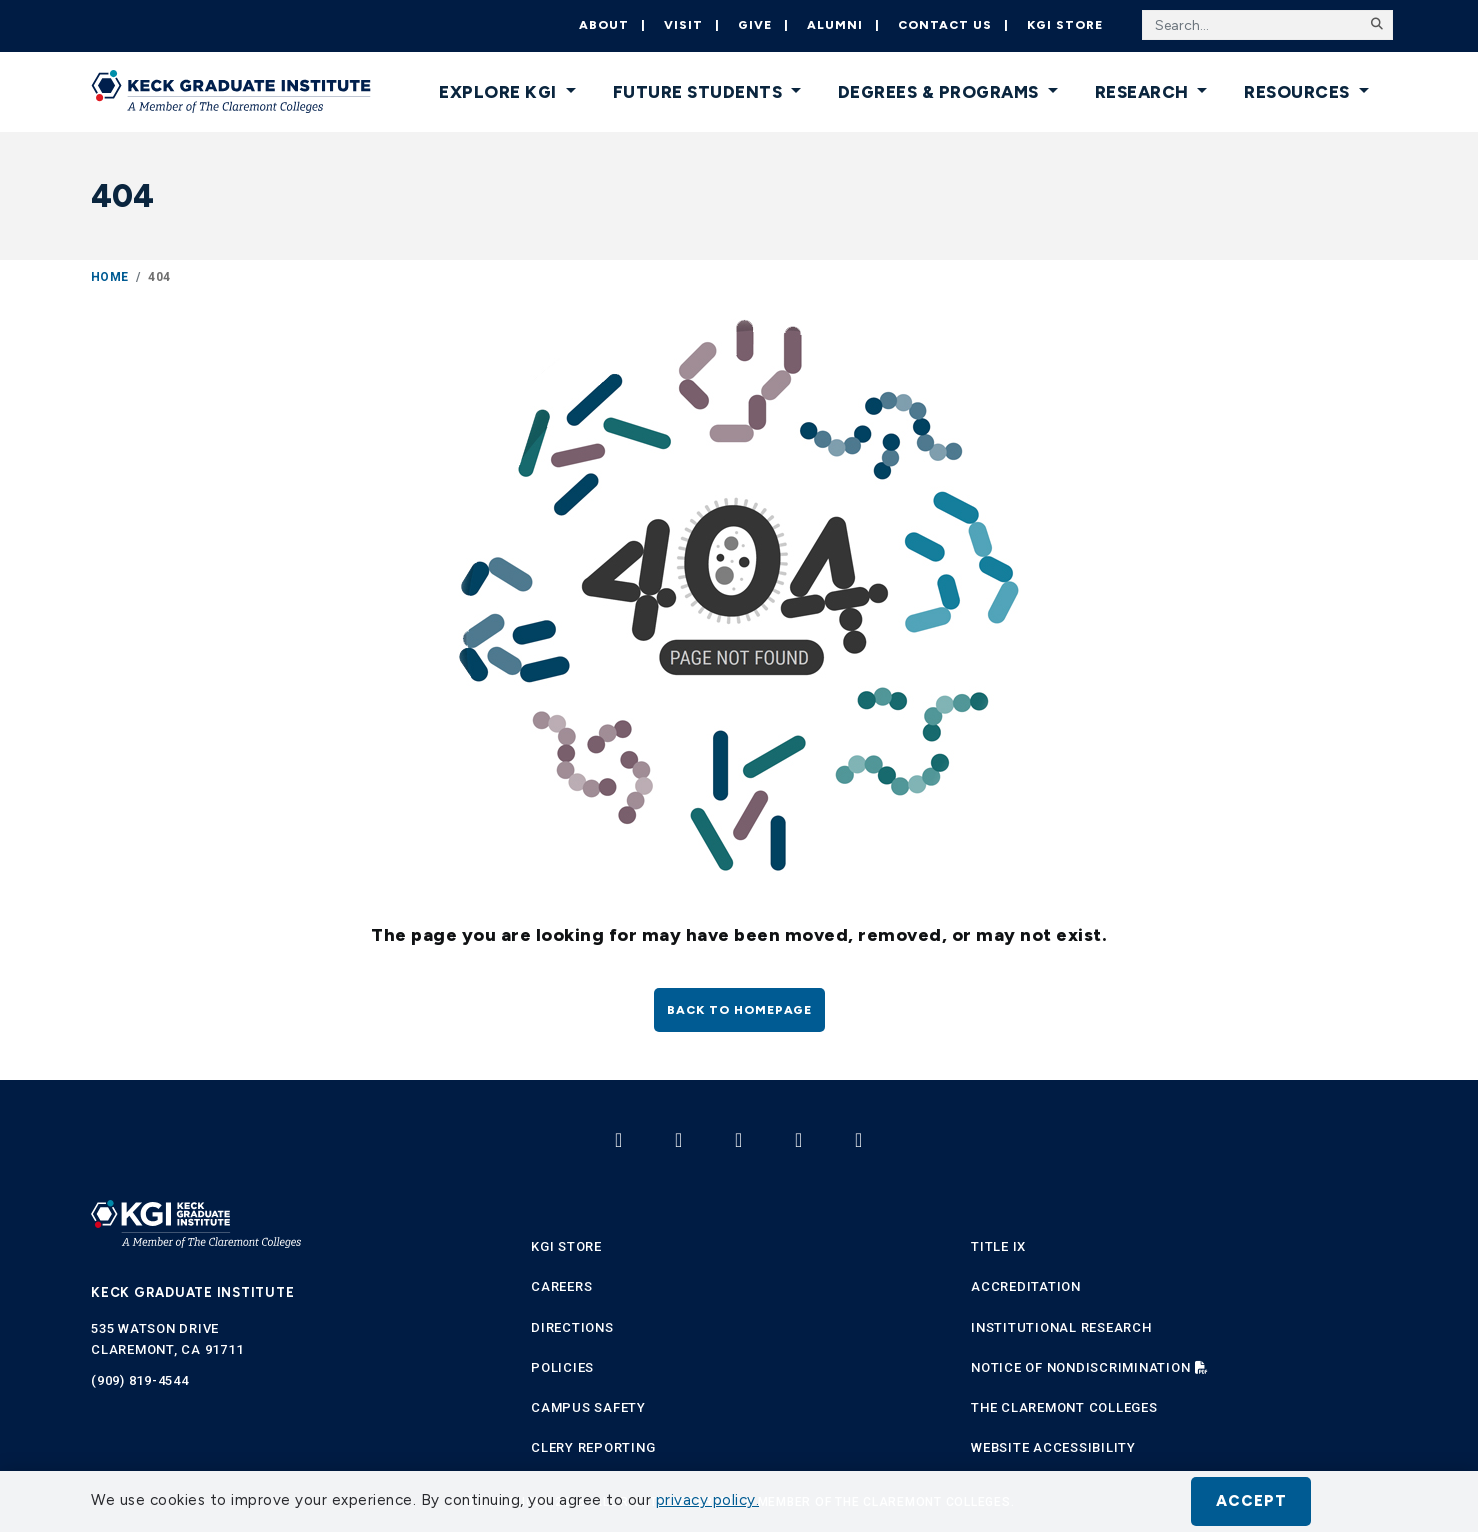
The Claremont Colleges (1064, 1407)
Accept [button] (1251, 1501)
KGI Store (1065, 25)
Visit (683, 25)
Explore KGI (500, 92)
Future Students (700, 92)
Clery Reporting (593, 1447)
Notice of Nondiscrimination (1080, 1367)
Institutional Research (1061, 1327)
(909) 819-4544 (140, 1380)
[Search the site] (1267, 25)
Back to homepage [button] (739, 1010)
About (604, 25)
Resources (1299, 92)
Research (1144, 92)
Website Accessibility (1053, 1447)
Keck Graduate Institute (192, 1292)
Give (755, 25)
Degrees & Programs (941, 92)
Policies (562, 1367)
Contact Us (945, 25)
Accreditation (1026, 1286)
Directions (572, 1327)
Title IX (998, 1246)
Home (109, 277)
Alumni (835, 25)
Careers (561, 1286)
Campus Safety (588, 1407)
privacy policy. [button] (708, 1500)
